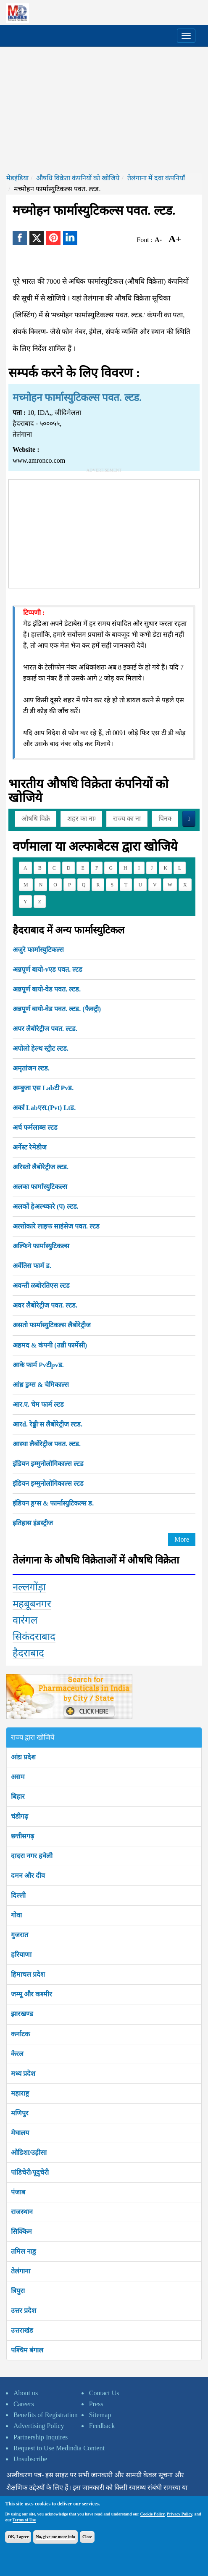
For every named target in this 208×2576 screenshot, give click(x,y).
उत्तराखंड (22, 2330)
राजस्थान (22, 2211)
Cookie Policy (152, 2514)
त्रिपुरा (18, 2290)
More (181, 1539)
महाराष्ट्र (20, 2093)
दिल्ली (18, 1895)
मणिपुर (20, 2113)
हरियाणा (21, 1954)
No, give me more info (55, 2536)
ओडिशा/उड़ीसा (29, 2152)
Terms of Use (24, 2520)
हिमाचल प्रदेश (28, 1974)
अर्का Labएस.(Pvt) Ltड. (44, 1107)
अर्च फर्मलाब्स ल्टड (35, 1127)
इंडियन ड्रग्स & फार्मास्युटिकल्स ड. (53, 1503)
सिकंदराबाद (34, 1636)
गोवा (16, 1915)
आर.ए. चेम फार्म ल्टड (38, 1404)
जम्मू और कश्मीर (31, 1994)
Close (87, 2536)
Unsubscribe (30, 2459)
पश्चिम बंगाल (27, 2350)
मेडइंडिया (17, 178)
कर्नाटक (20, 2034)
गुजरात (19, 1934)
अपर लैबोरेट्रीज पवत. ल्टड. (45, 1028)
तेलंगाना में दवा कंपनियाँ (156, 178)
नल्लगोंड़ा (29, 1587)
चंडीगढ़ (19, 1816)
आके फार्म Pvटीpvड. (38, 1364)
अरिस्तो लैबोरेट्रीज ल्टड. (40, 1167)
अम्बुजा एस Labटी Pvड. (43, 1088)
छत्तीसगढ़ (22, 1836)
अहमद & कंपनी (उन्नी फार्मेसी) (50, 1345)
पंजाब (18, 2192)
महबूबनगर (32, 1603)
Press (96, 2403)
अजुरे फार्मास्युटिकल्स (38, 949)
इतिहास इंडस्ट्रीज (33, 1523)
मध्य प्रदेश (23, 2073)
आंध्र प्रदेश (23, 1757)
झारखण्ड (22, 2013)
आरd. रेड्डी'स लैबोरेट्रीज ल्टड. (47, 1424)
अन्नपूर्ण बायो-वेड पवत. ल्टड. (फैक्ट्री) (57, 1008)
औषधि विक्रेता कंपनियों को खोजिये (77, 178)
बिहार (18, 1796)
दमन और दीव (28, 1875)
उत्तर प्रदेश (23, 2310)
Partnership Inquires (40, 2437)
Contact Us (104, 2393)
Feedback (102, 2425)
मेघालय (20, 2132)
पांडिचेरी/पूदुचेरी (30, 2172)
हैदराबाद (28, 1653)
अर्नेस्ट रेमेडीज (30, 1147)
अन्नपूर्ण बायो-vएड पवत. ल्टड (47, 969)
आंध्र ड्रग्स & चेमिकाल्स (41, 1384)
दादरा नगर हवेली (32, 1855)
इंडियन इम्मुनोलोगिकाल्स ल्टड (48, 1463)
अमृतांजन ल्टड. (31, 1068)
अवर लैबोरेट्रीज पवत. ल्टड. (45, 1305)
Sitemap (100, 2414)
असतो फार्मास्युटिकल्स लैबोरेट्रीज (52, 1325)
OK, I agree (18, 2536)
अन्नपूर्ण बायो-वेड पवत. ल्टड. (47, 989)
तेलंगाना (20, 2271)
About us (25, 2393)
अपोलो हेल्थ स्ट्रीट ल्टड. (40, 1048)
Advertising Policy (38, 2425)
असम (18, 1776)
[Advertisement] (104, 110)
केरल (17, 2053)
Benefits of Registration (45, 2414)
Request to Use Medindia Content (59, 2448)
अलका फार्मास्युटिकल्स (40, 1186)
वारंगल (25, 1620)
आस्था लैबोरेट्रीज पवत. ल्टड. (47, 1444)
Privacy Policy (179, 2514)
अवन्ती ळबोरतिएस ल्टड (41, 1285)
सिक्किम (21, 2231)
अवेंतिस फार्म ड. (32, 1265)
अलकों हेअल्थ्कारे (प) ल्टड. (46, 1206)
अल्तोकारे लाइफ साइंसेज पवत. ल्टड (56, 1226)
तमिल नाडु (23, 2251)
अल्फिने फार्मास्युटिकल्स (41, 1246)
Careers (23, 2403)
